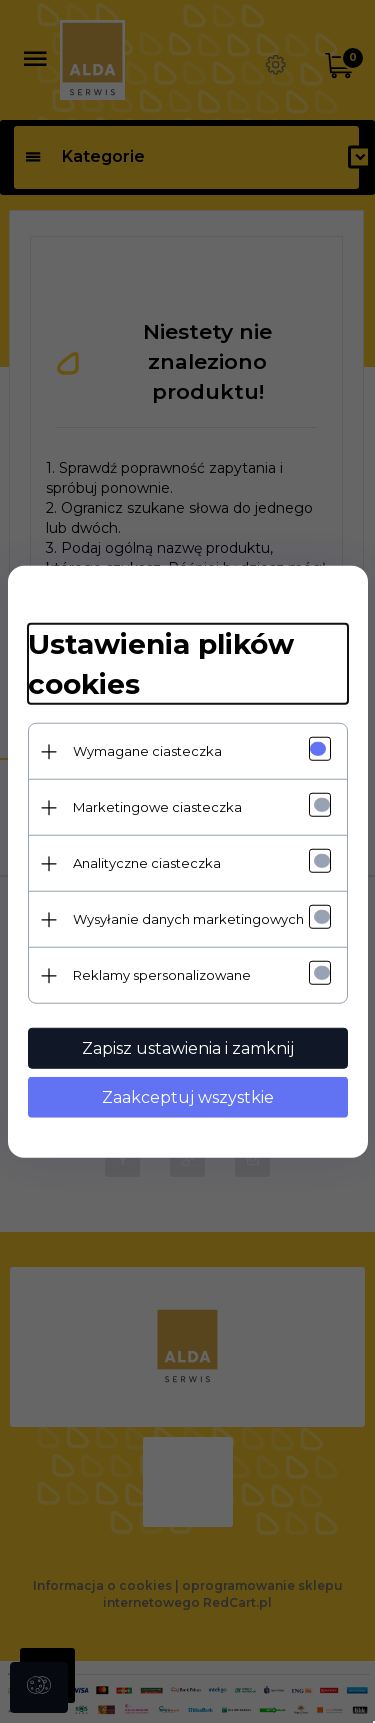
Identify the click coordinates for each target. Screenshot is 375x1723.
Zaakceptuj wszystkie (188, 1097)
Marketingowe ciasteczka (157, 807)
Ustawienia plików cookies (161, 664)
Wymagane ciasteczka (147, 751)
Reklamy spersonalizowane (162, 975)
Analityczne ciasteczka (147, 863)
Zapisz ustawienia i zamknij (188, 1048)
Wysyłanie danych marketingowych (188, 919)
